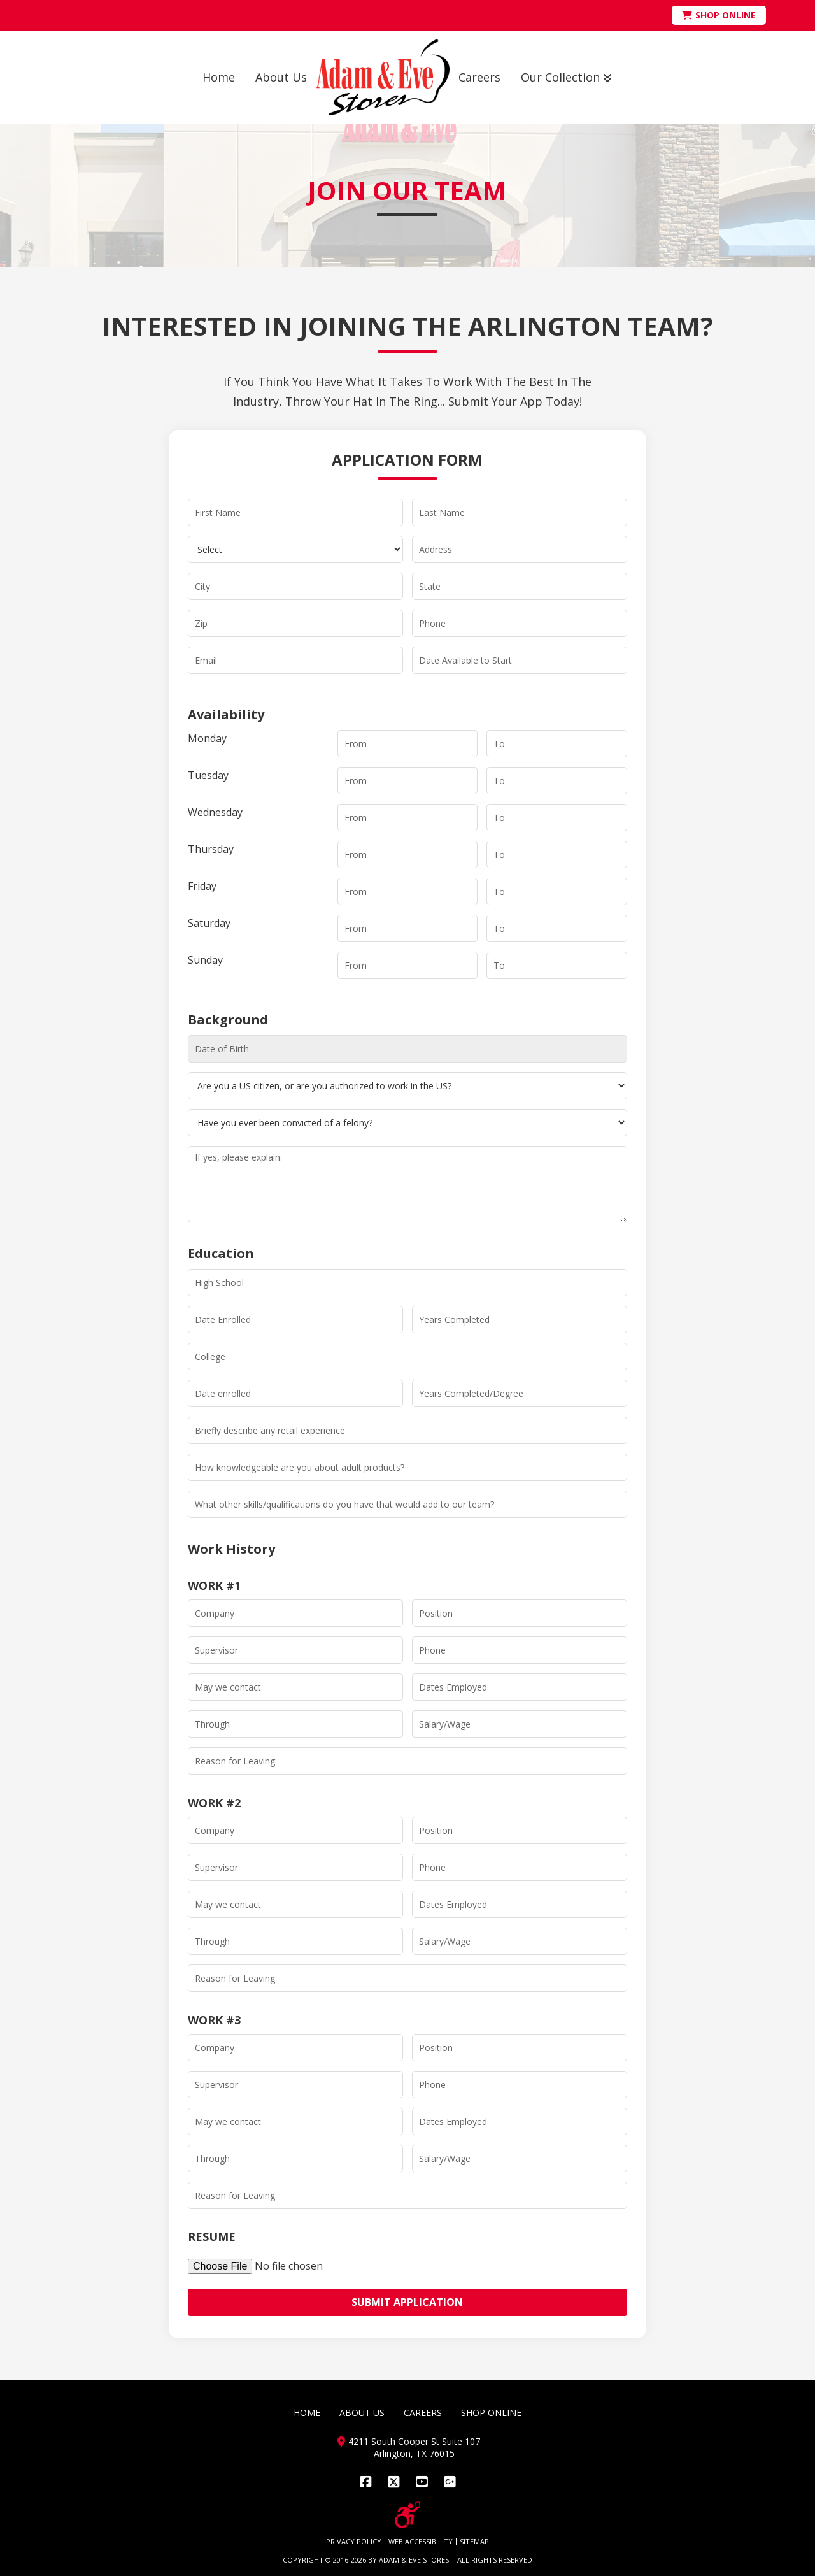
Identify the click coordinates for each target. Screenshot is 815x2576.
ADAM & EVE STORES (414, 2560)
